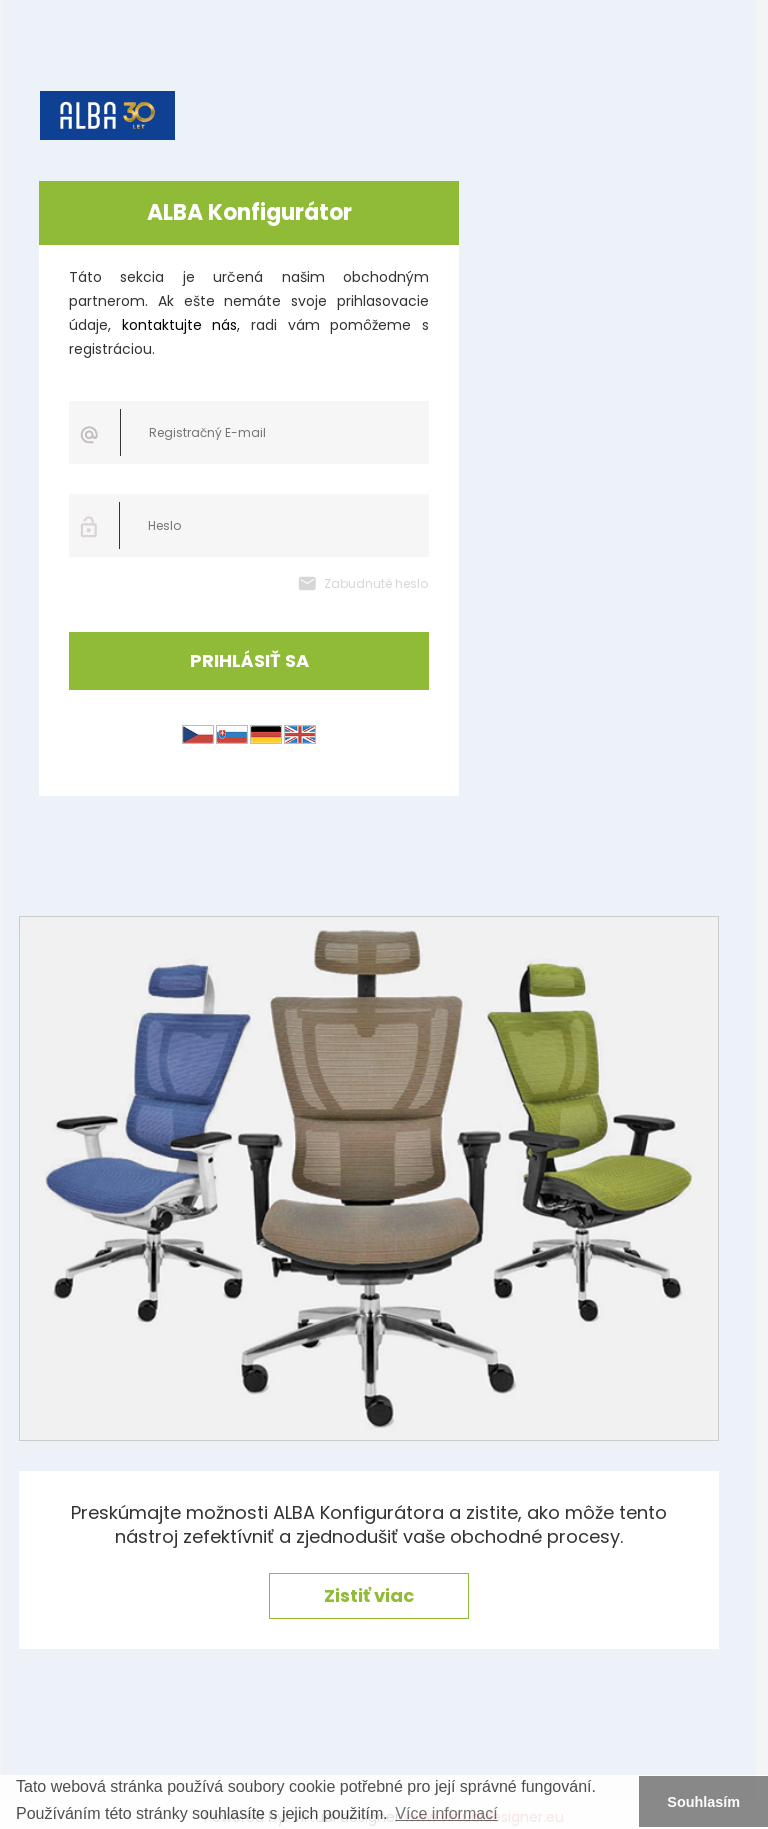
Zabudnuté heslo (376, 583)
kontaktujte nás (180, 325)
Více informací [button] (446, 1813)
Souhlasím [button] (703, 1802)
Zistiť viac (369, 1595)
